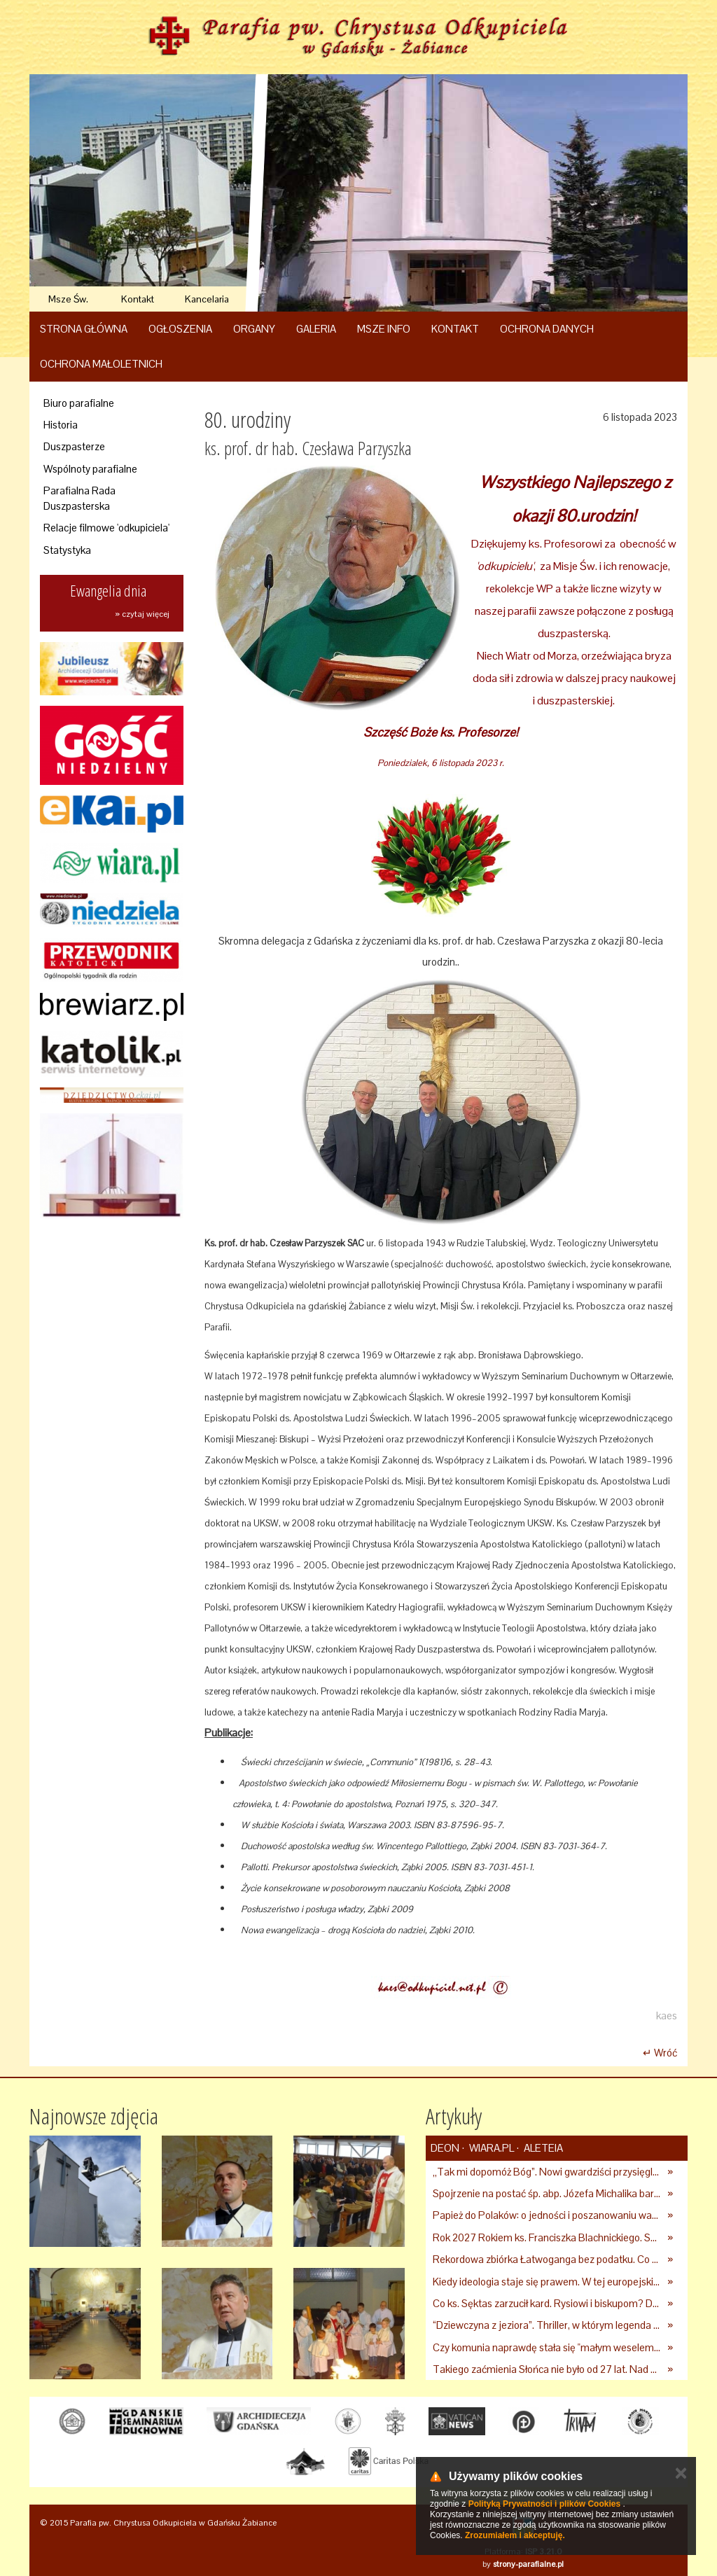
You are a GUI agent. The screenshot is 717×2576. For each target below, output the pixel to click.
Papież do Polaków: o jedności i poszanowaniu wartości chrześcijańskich (546, 2215)
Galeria (316, 328)
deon (445, 2147)
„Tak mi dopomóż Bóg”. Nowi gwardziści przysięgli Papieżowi (546, 2171)
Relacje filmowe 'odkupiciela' (106, 527)
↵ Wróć (660, 2052)
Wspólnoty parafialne (90, 468)
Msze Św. (68, 299)
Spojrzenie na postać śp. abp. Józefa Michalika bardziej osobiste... (546, 2193)
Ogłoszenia (180, 328)
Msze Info (383, 328)
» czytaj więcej (142, 614)
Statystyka (67, 550)
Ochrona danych (547, 328)
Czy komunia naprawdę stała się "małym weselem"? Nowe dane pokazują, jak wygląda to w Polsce (546, 2347)
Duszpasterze (74, 446)
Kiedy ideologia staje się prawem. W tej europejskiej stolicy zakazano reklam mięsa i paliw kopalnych (546, 2281)
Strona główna (83, 328)
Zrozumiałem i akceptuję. (515, 2535)
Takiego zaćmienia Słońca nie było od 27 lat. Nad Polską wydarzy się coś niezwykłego (546, 2369)
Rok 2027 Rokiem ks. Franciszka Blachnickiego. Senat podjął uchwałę (546, 2237)
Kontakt (137, 299)
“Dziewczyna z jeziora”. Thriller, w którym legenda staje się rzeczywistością (546, 2325)
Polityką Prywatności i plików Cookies (544, 2504)
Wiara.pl (490, 2147)
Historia (60, 424)
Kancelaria (207, 299)
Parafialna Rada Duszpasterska (79, 498)
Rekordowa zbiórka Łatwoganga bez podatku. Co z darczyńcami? (546, 2259)
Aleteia (542, 2147)
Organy (254, 328)
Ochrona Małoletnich (101, 363)
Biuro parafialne (78, 403)
